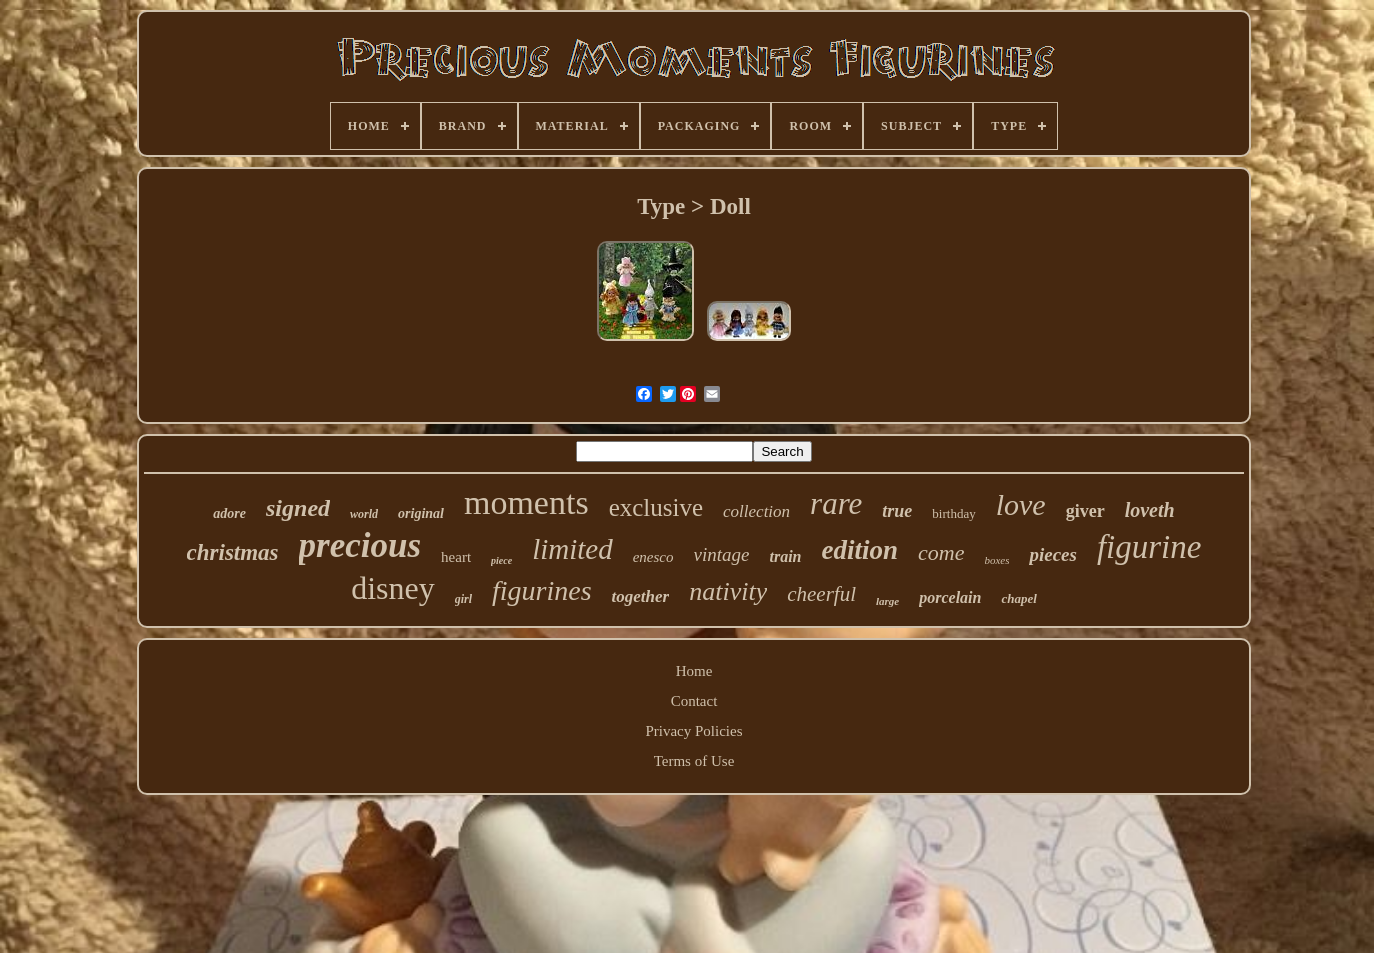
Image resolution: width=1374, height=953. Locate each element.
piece (501, 560)
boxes (996, 560)
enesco (653, 557)
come (941, 552)
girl (463, 599)
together (641, 596)
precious (360, 545)
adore (229, 513)
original (421, 513)
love (1021, 504)
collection (756, 511)
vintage (722, 554)
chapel (1018, 598)
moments (526, 502)
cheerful (821, 594)
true (897, 511)
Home (694, 671)
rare (836, 503)
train (785, 556)
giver (1085, 511)
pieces (1052, 554)
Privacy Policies (693, 731)
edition (859, 550)
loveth (1150, 510)
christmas (233, 552)
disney (393, 588)
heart (456, 557)
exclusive (656, 507)
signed (298, 508)
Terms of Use (694, 761)
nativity (728, 591)
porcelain (950, 597)
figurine (1149, 547)
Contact (694, 701)
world (364, 514)
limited (572, 549)
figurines (542, 590)
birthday (953, 513)
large (887, 601)
